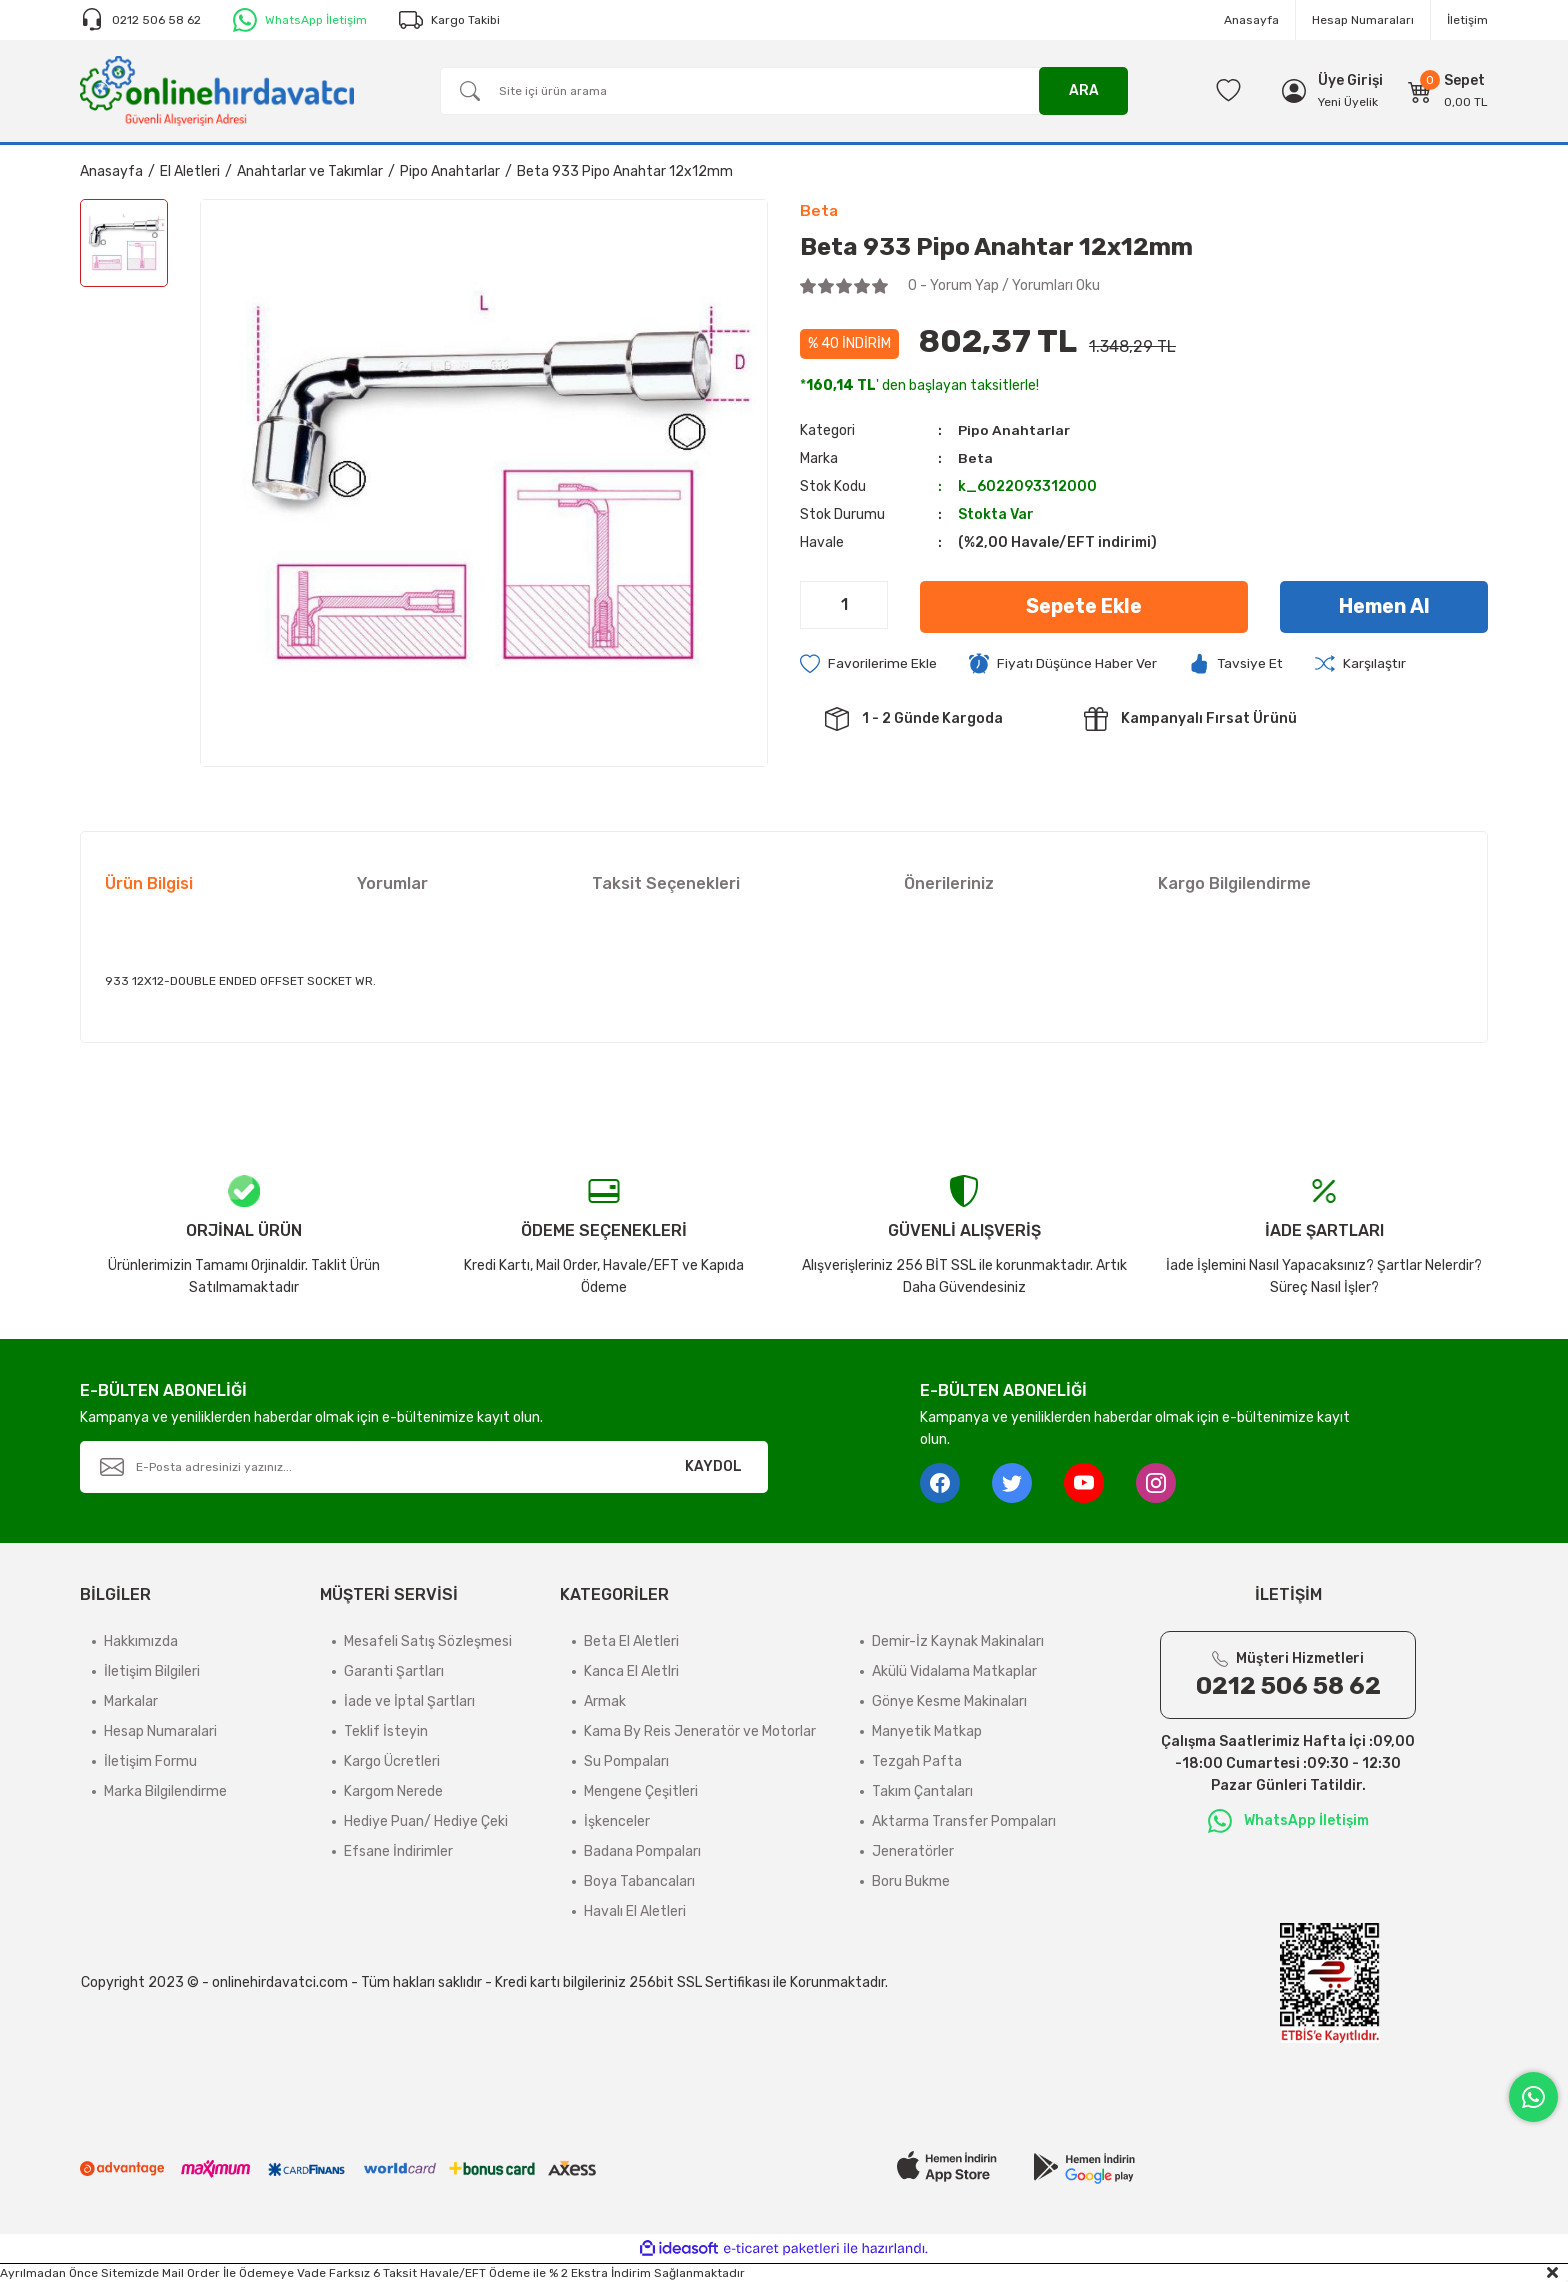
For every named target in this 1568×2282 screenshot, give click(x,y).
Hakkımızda (141, 1641)
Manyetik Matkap (927, 1731)
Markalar (131, 1701)
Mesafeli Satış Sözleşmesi (428, 1641)
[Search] (784, 91)
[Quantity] (844, 605)
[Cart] (1448, 91)
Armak (605, 1701)
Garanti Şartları (394, 1671)
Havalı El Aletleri (635, 1911)
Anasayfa (1251, 20)
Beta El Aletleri (631, 1641)
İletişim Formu (150, 1761)
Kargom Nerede (393, 1791)
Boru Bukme (911, 1881)
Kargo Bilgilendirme (1234, 883)
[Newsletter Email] (424, 1467)
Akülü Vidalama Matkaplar (954, 1671)
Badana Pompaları (642, 1851)
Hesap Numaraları (1363, 20)
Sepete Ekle (1084, 607)
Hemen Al (1384, 607)
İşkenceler (617, 1821)
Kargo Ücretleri (392, 1761)
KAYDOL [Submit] (713, 1466)
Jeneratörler (913, 1851)
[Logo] (217, 90)
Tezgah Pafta (917, 1761)
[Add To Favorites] (868, 664)
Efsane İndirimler (398, 1851)
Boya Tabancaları (639, 1881)
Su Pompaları (626, 1761)
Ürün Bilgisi (149, 883)
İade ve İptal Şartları (409, 1701)
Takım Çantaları (922, 1791)
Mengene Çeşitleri (641, 1791)
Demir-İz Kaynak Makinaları (958, 1641)
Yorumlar (392, 883)
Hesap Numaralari (160, 1731)
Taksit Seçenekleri (666, 883)
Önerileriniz (949, 883)
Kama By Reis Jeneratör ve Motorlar (700, 1731)
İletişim (1467, 20)
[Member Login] (1350, 81)
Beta (975, 458)
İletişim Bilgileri (152, 1671)
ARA (1084, 90)
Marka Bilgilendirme (165, 1791)
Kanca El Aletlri (631, 1671)
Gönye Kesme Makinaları (949, 1701)
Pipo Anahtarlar (1015, 430)
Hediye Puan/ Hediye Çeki (426, 1821)
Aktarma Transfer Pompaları (964, 1821)
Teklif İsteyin (386, 1731)
